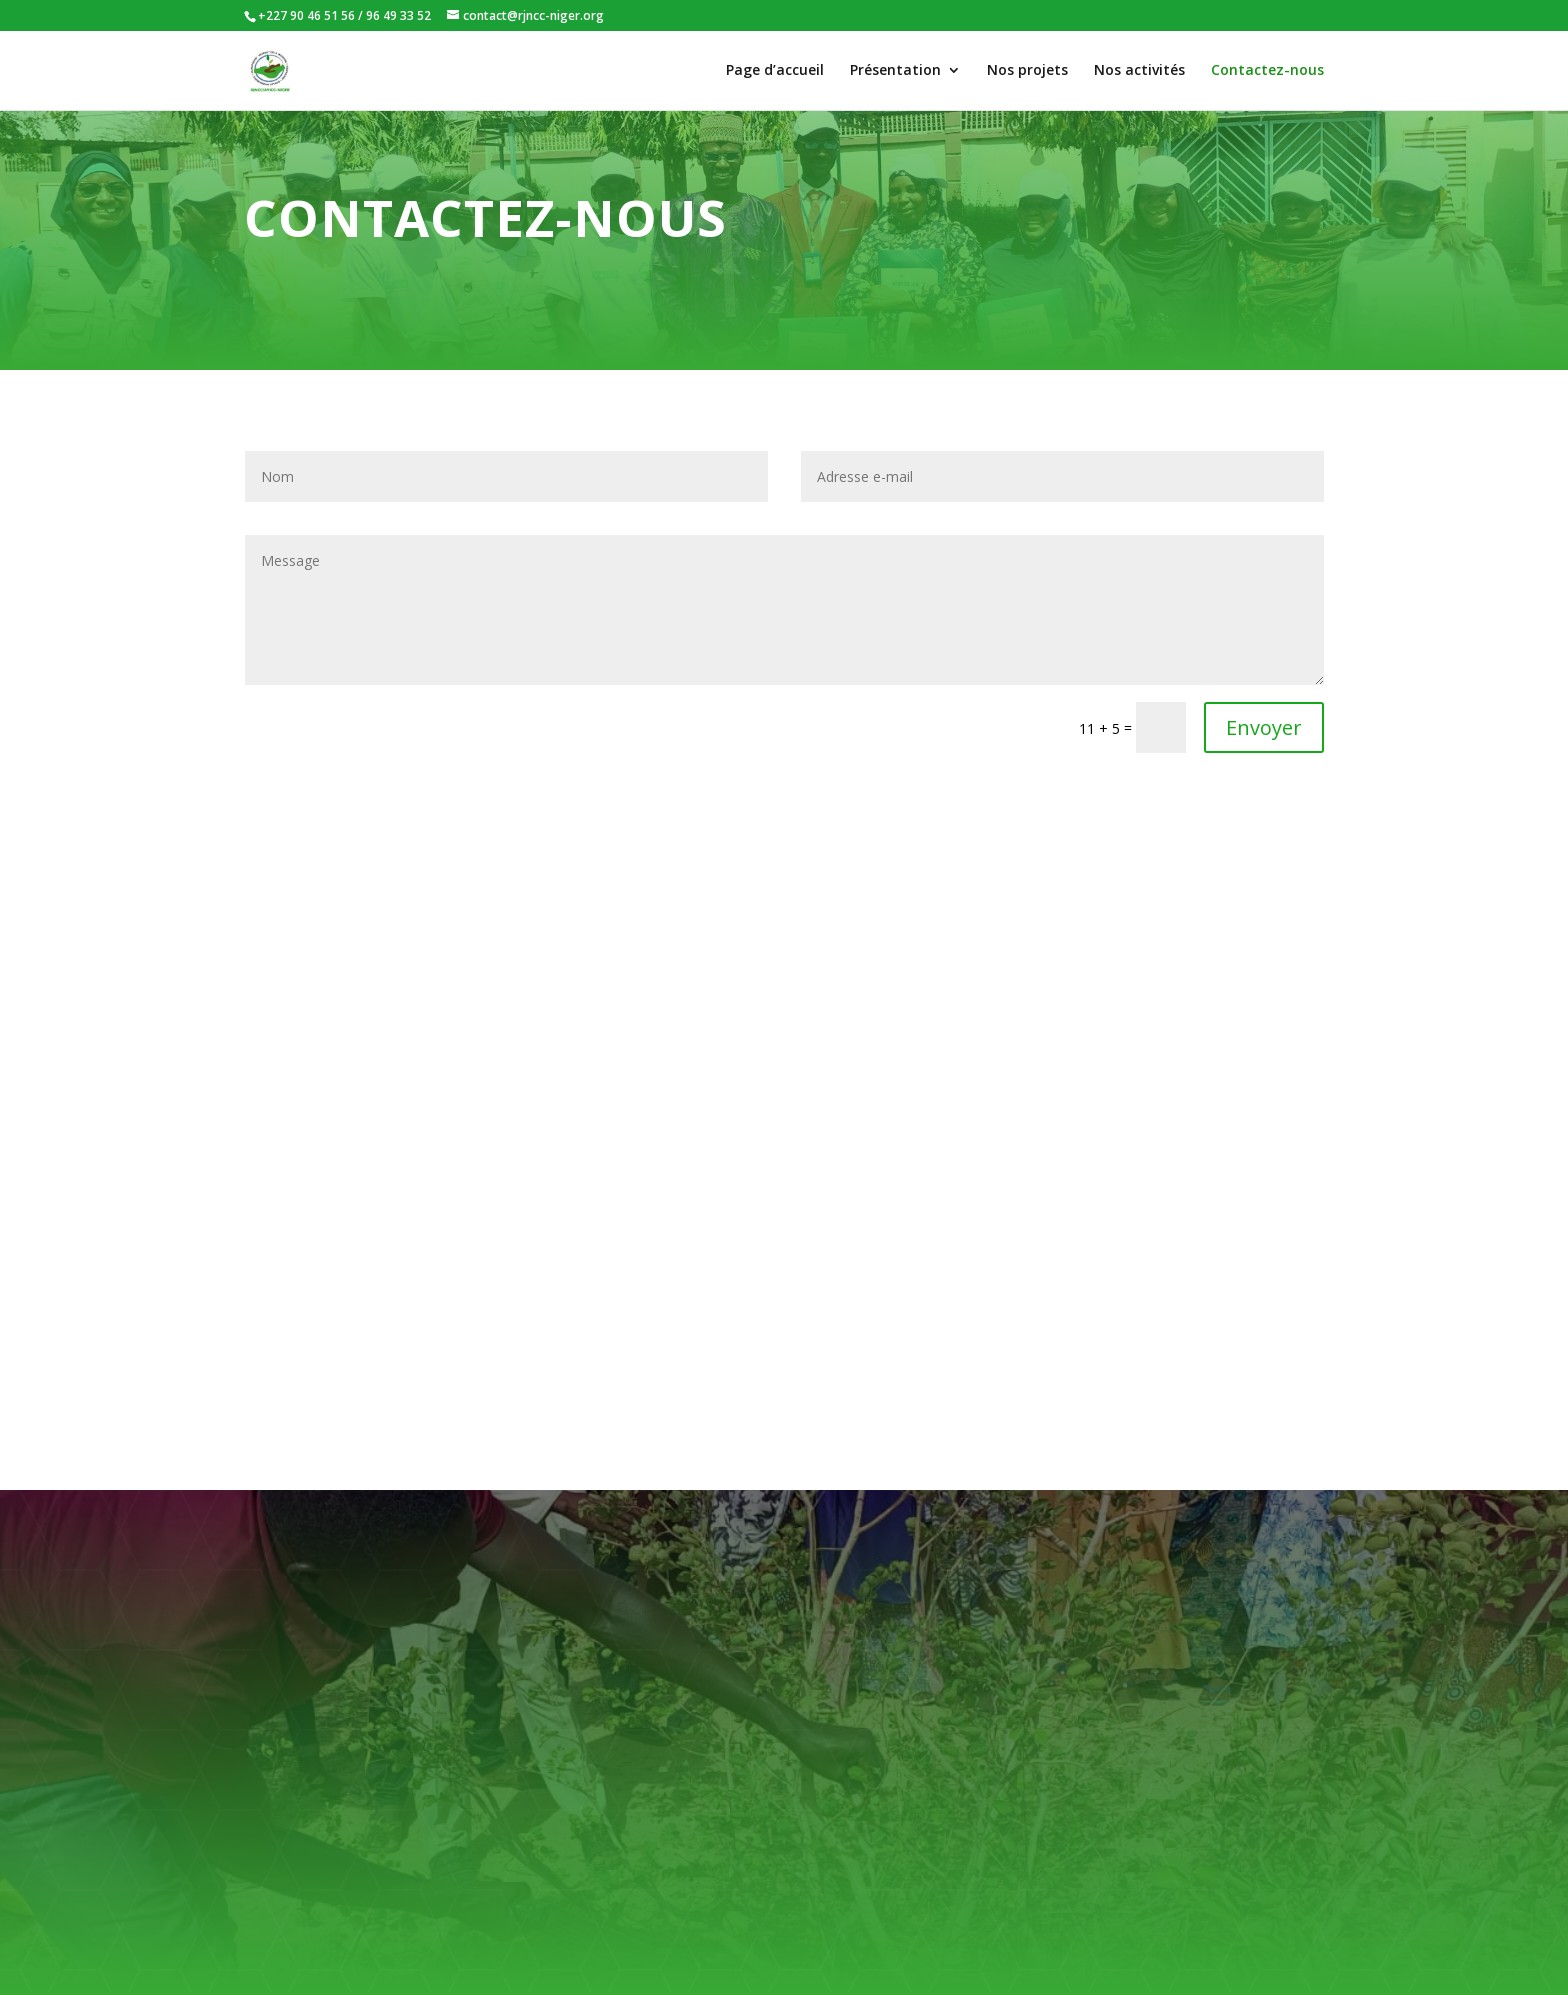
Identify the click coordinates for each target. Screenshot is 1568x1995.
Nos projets (1027, 71)
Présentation (895, 71)
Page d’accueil (775, 71)
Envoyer (1264, 727)
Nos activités (1139, 71)
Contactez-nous (1267, 71)
